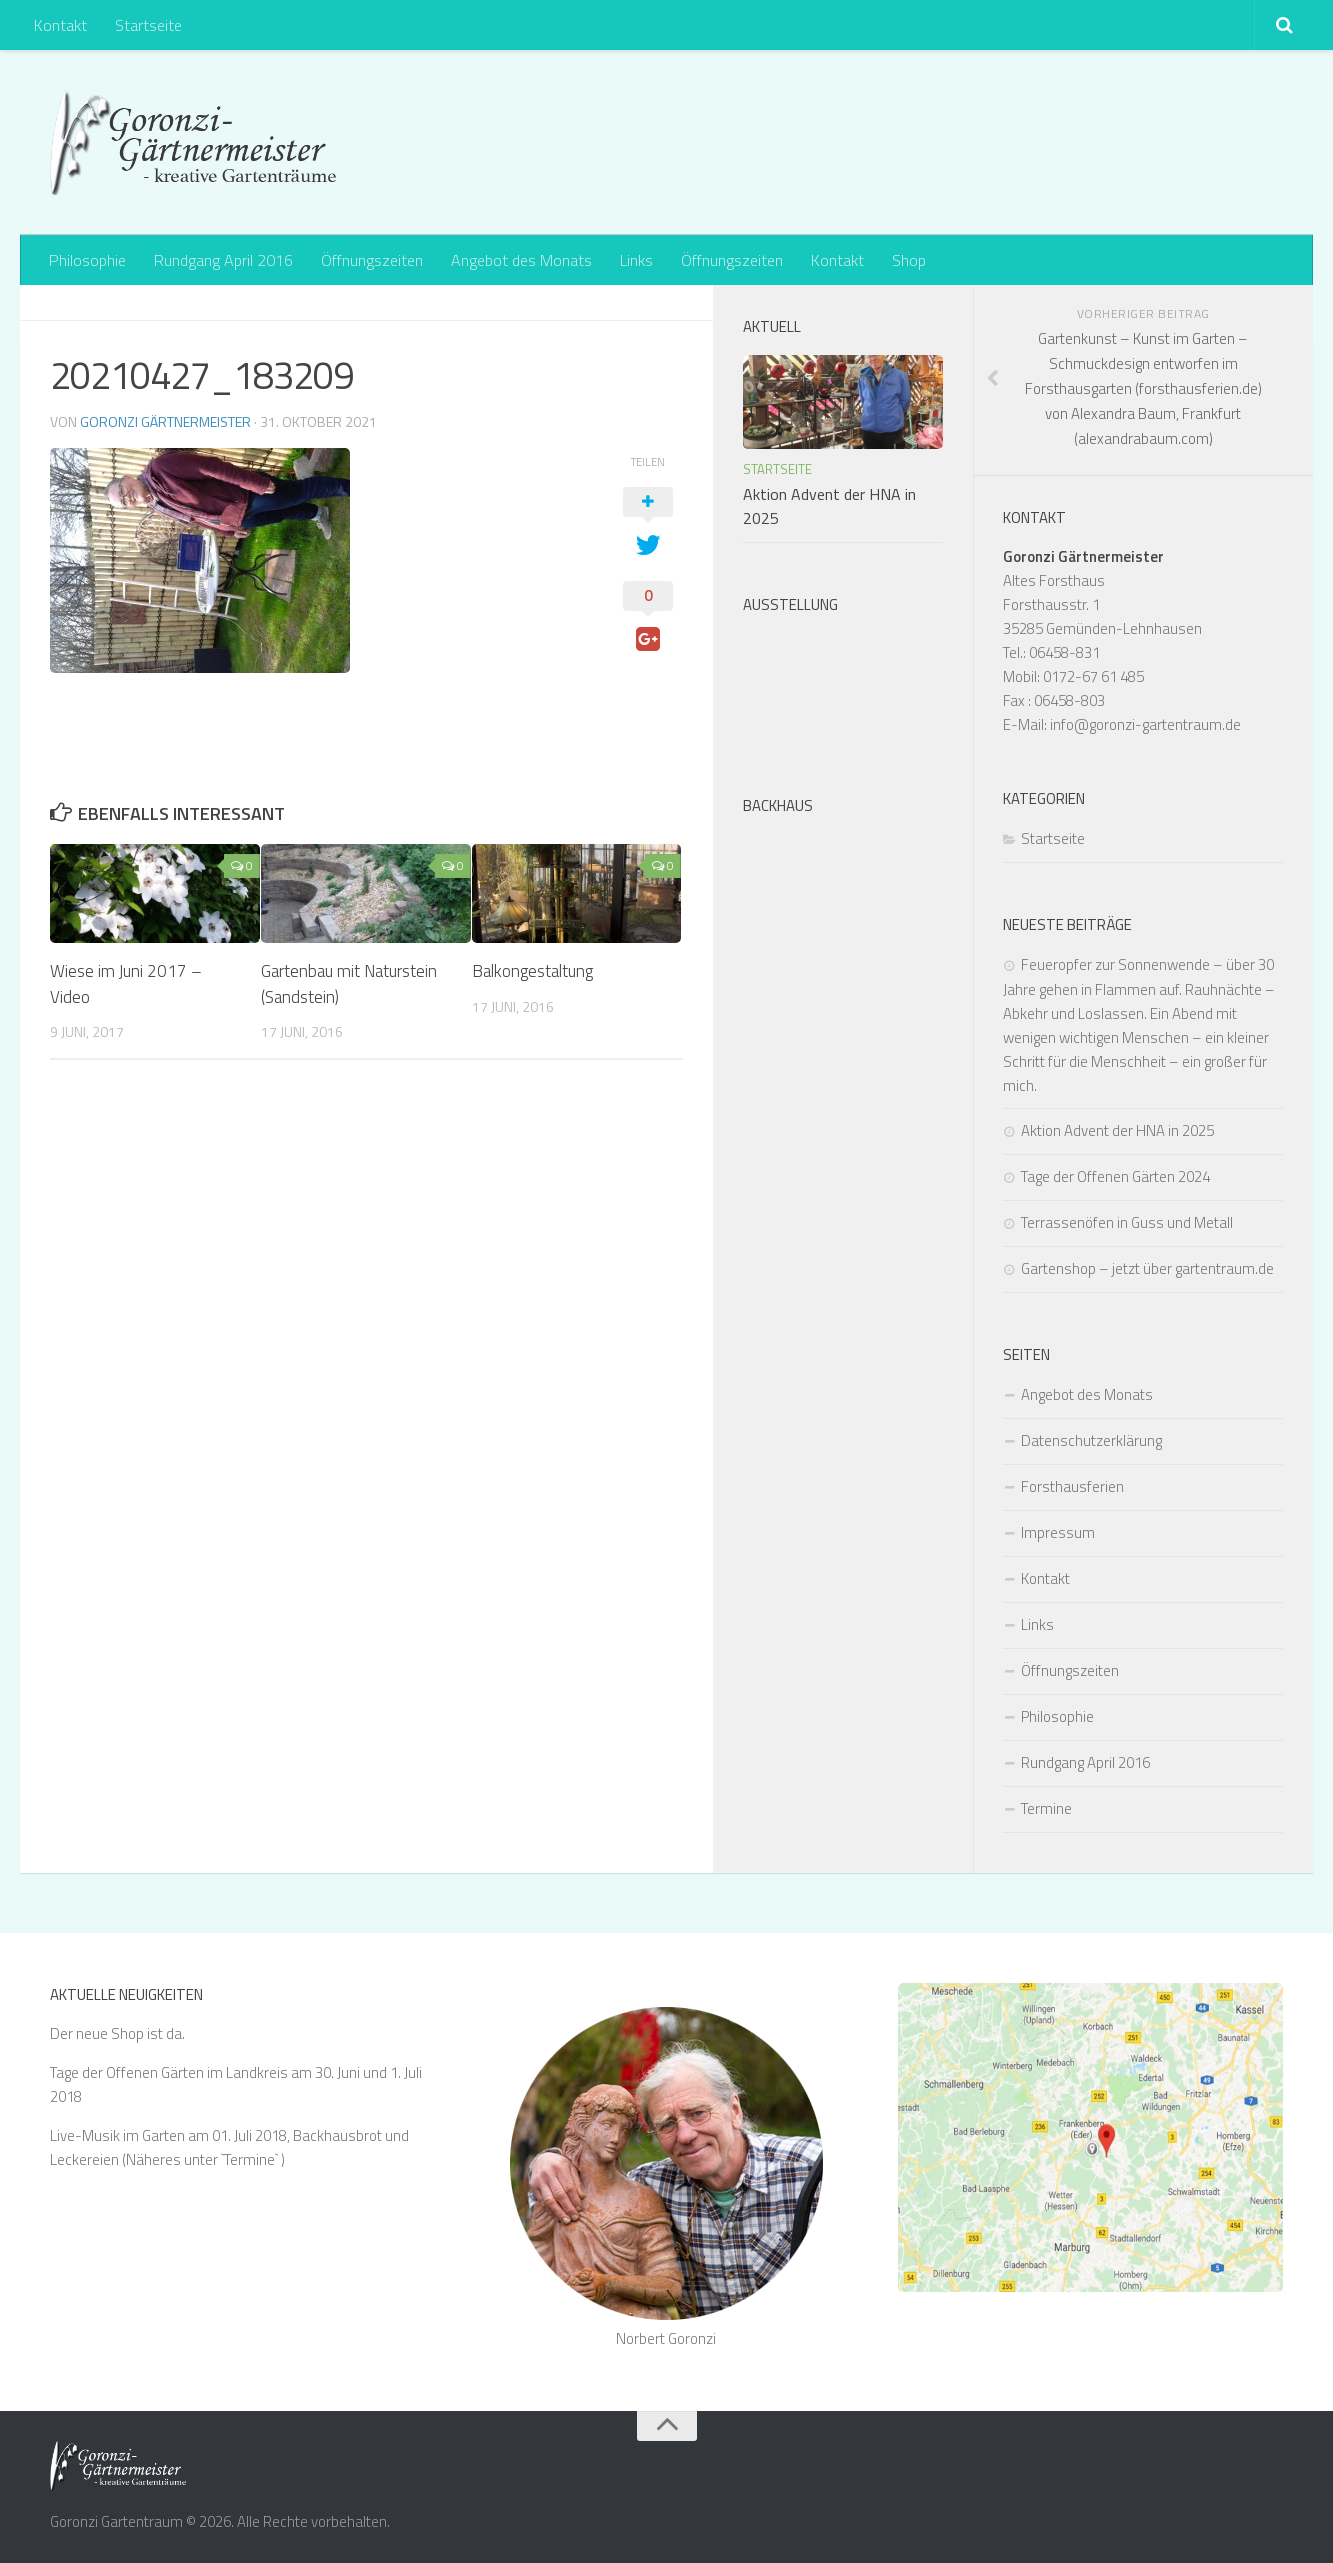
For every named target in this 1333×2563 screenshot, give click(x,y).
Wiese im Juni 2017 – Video (126, 984)
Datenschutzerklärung (1091, 1440)
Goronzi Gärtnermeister (165, 421)
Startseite (148, 25)
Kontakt (60, 25)
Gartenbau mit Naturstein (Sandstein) (349, 984)
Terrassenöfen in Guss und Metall (1127, 1222)
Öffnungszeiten (372, 260)
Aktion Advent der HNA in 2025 (1117, 1130)
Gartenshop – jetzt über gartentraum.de (1147, 1268)
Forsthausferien (1072, 1486)
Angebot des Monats (521, 260)
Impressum (1058, 1532)
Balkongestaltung (532, 971)
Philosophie (87, 260)
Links (636, 260)
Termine (1046, 1808)
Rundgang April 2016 (223, 260)
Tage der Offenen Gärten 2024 (1115, 1176)
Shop (909, 260)
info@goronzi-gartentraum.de (1145, 724)
